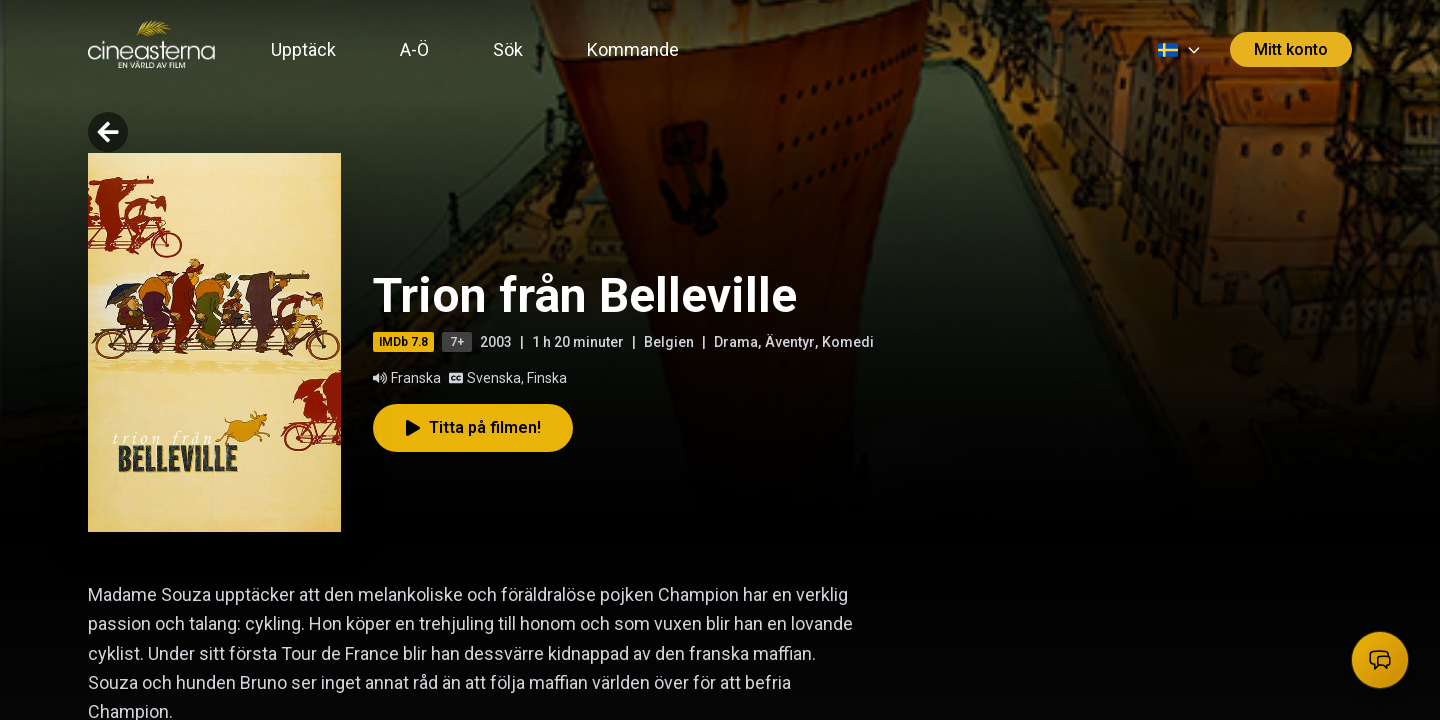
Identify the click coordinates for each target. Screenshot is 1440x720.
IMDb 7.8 (403, 342)
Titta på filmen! (473, 427)
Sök (508, 49)
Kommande (633, 49)
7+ (457, 342)
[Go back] (108, 132)
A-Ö (414, 49)
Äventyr (790, 342)
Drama (736, 342)
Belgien (669, 342)
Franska (407, 378)
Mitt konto (1291, 49)
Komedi (848, 342)
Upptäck (303, 49)
